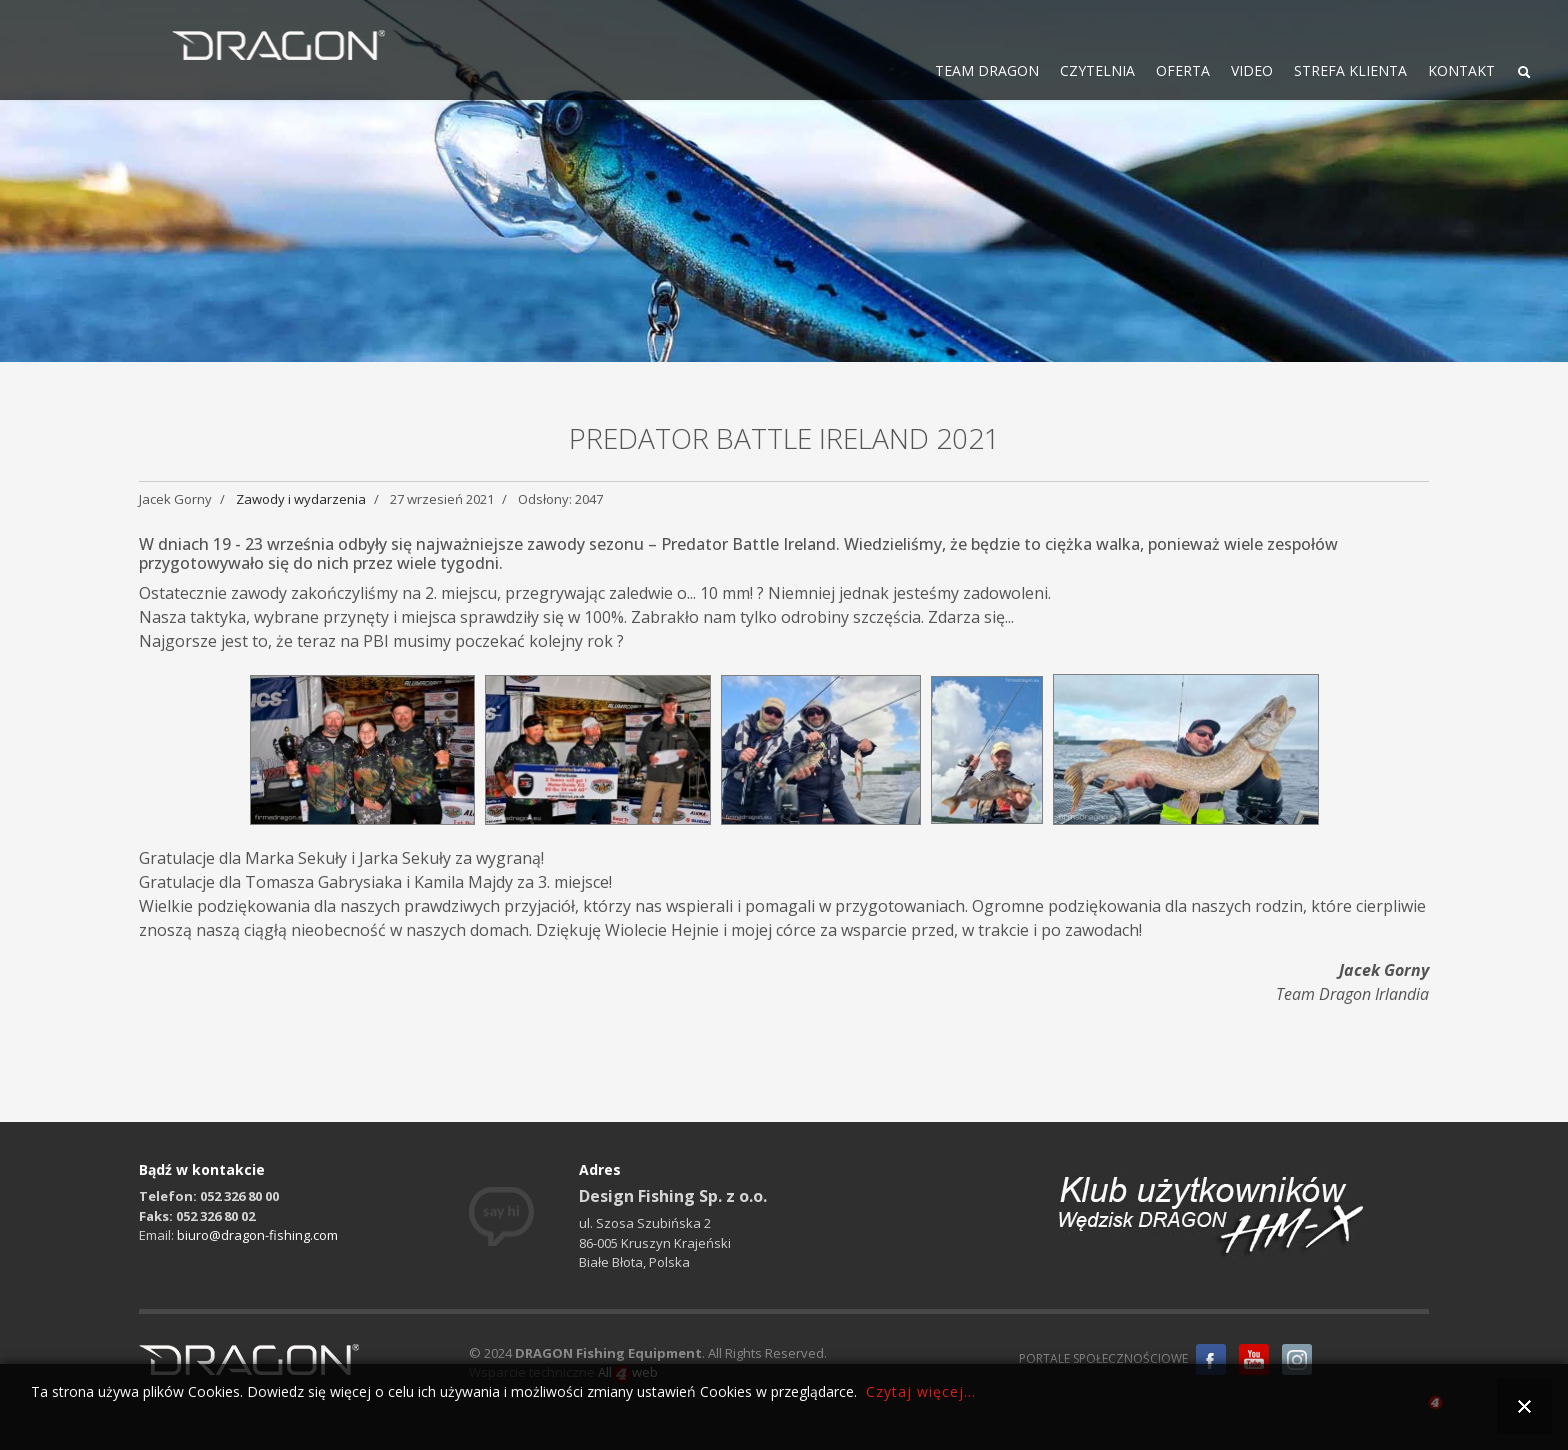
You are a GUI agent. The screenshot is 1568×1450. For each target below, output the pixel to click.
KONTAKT (1461, 70)
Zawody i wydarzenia (301, 499)
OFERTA (1183, 70)
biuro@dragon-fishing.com (257, 1235)
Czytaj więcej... (921, 1391)
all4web (1435, 1405)
